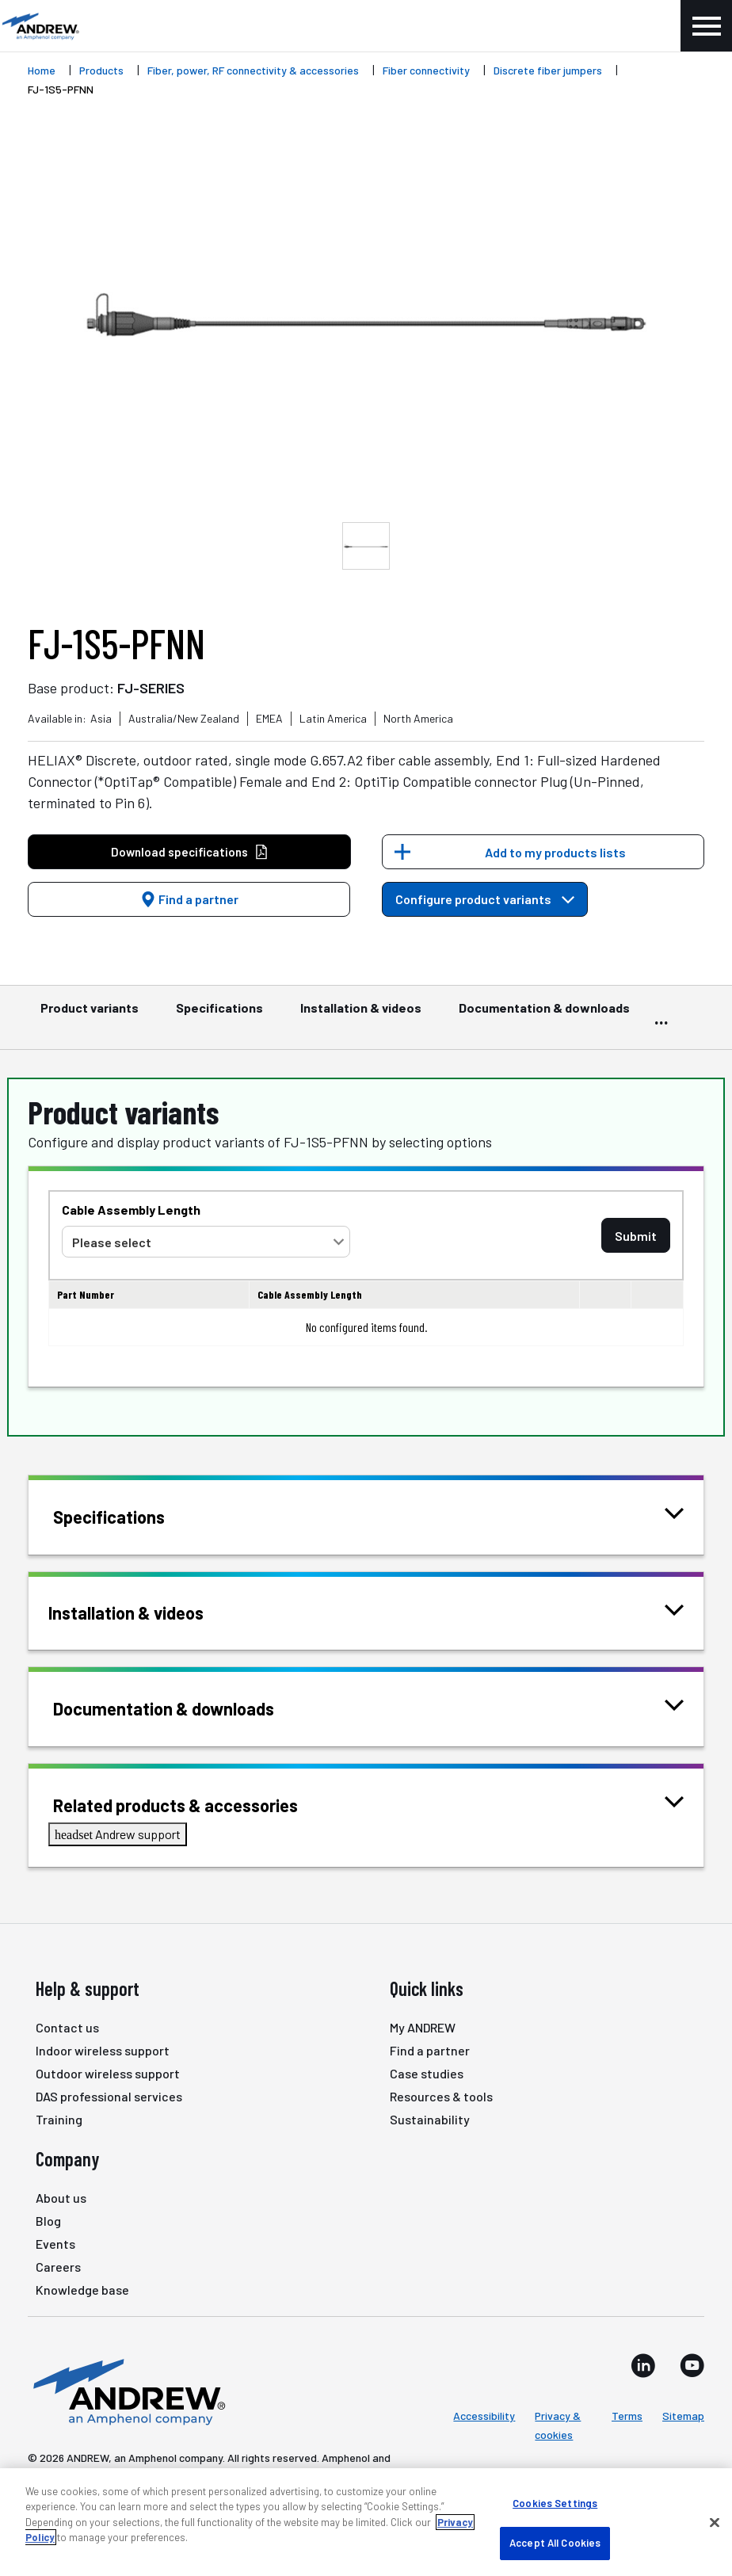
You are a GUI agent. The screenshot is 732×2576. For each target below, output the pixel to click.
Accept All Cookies (554, 2542)
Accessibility (484, 2415)
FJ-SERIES (151, 687)
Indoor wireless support (103, 2050)
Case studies (426, 2073)
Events (55, 2243)
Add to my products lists (555, 852)
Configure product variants (484, 898)
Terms (627, 2415)
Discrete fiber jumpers (548, 70)
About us (61, 2197)
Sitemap (683, 2415)
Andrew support (118, 1833)
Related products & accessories (195, 1803)
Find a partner (189, 898)
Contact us (67, 2027)
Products (101, 70)
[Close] (714, 2522)
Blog (48, 2220)
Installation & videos (360, 1015)
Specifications (219, 1015)
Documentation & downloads (544, 1015)
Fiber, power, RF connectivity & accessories (253, 70)
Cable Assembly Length (131, 1209)
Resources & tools (441, 2096)
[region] (366, 2522)
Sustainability (430, 2119)
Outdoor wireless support (108, 2073)
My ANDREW (423, 2027)
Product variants (89, 1015)
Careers (58, 2266)
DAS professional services (109, 2096)
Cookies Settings (555, 2503)
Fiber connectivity (426, 70)
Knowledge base (82, 2289)
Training (59, 2119)
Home (41, 70)
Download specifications (190, 852)
